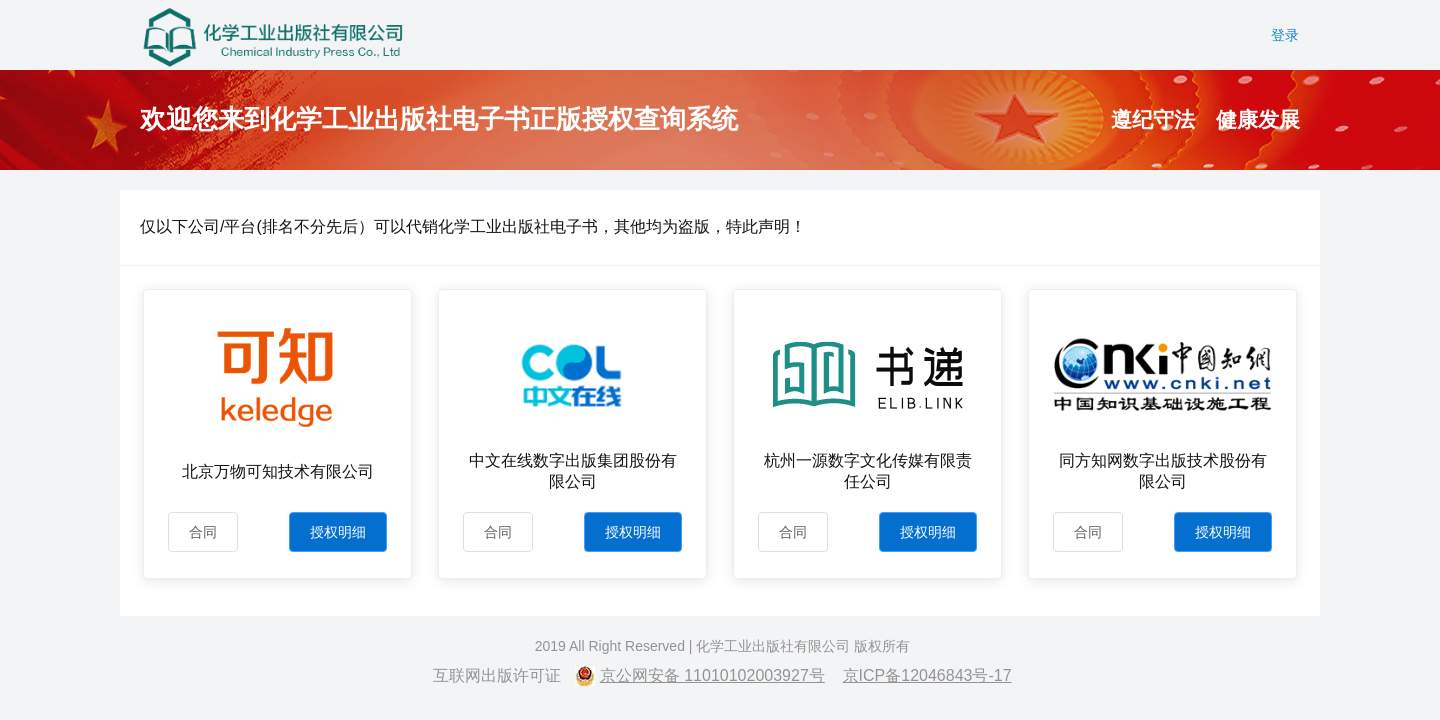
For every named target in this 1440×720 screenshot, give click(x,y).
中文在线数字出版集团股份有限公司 (573, 471)
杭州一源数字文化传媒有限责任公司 (868, 471)
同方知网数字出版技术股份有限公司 (1163, 471)
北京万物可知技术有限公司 (278, 471)
